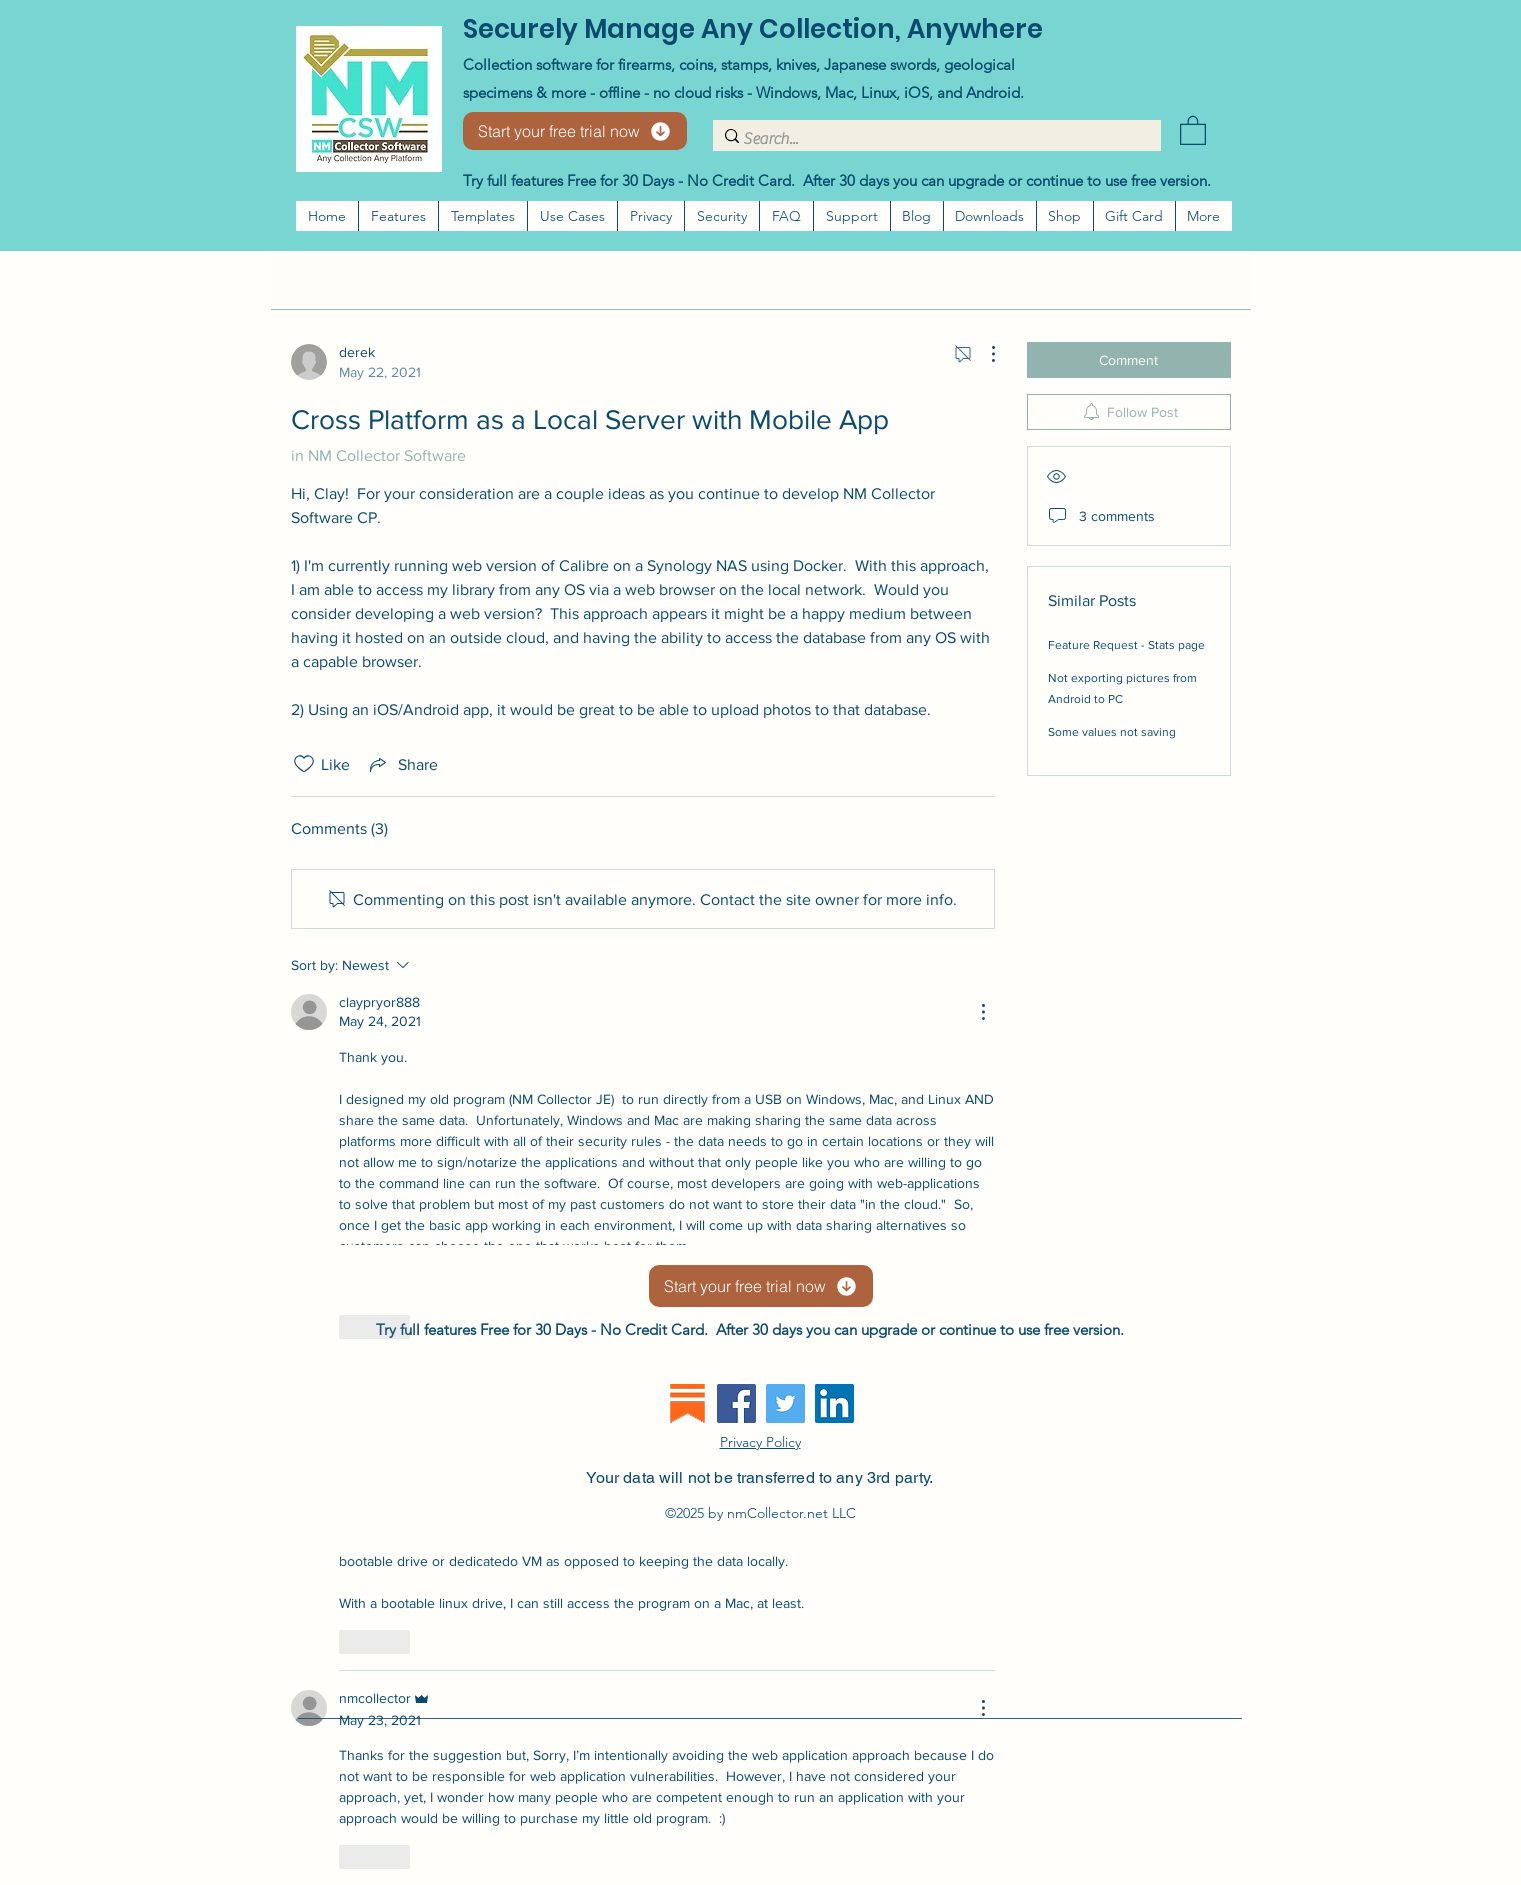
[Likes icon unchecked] (304, 764)
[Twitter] (785, 1403)
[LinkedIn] (834, 1403)
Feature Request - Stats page (1126, 645)
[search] (1129, 279)
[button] (1193, 129)
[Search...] (931, 139)
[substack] (687, 1403)
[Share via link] (402, 764)
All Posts (321, 278)
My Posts (409, 278)
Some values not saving (1112, 732)
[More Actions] (983, 354)
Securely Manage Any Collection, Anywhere (753, 29)
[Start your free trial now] (575, 131)
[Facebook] (736, 1403)
